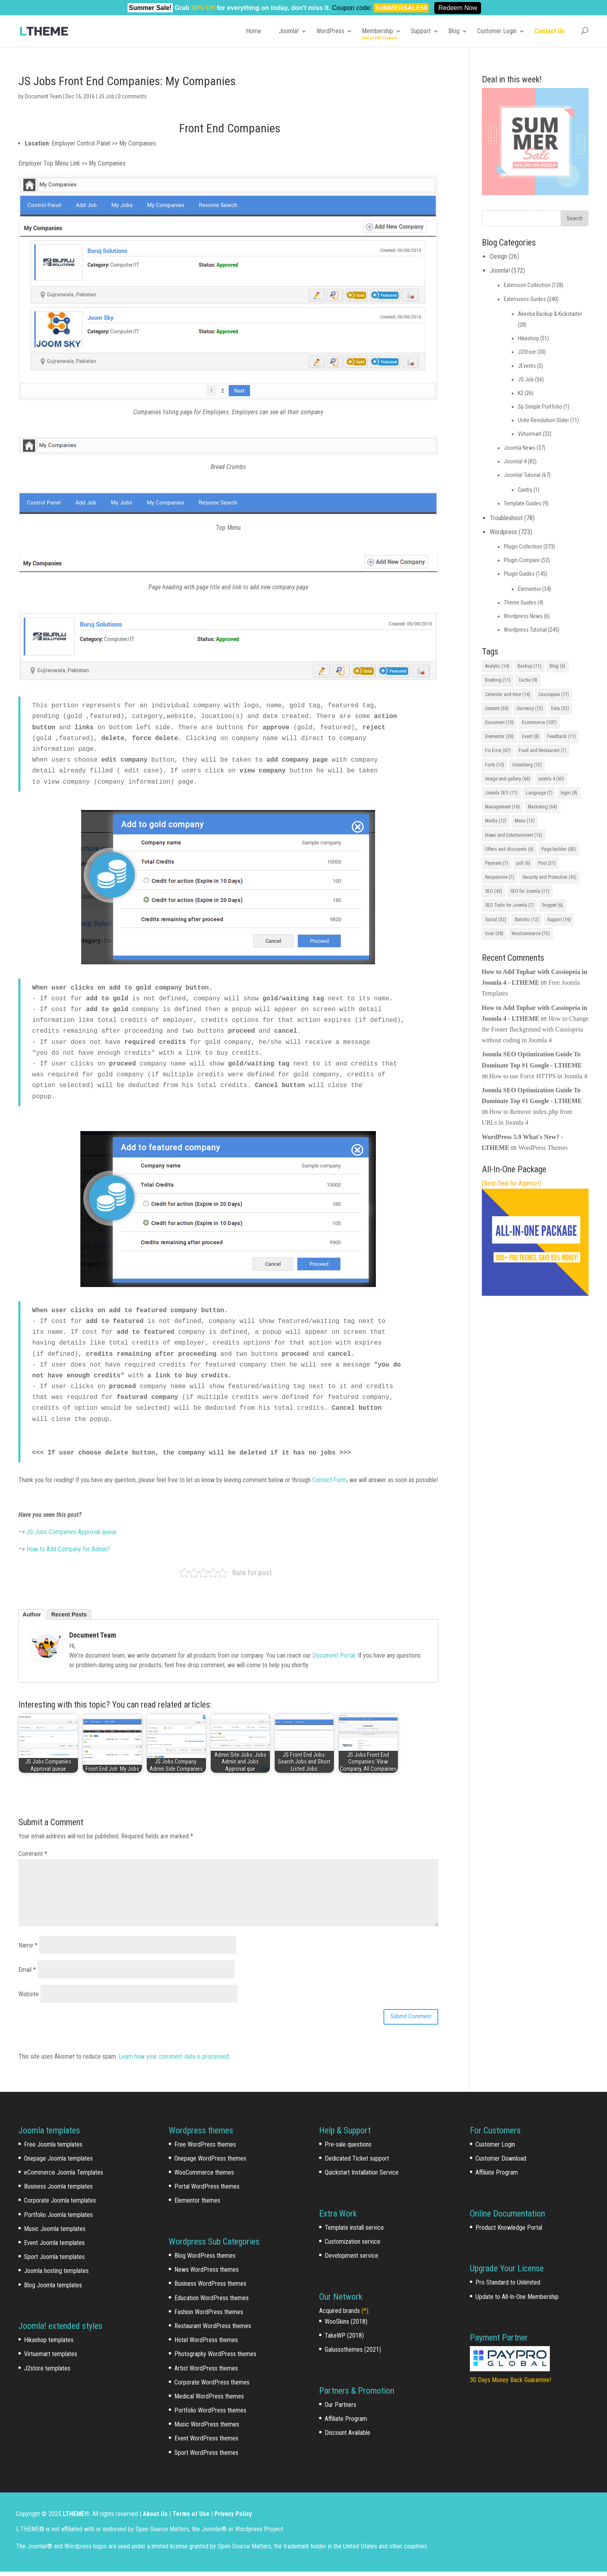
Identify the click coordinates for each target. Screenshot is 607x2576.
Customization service (352, 2246)
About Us (155, 2518)
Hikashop (528, 338)
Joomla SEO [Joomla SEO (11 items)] (501, 793)
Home (253, 31)
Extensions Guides (525, 299)
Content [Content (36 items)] (497, 708)
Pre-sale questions (348, 2149)
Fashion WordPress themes (208, 2316)
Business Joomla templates (58, 2191)
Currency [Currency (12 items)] (530, 708)
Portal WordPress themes (207, 2191)
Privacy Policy (233, 2518)
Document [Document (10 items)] (499, 722)
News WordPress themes (206, 2274)
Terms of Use (191, 2518)
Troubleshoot (506, 518)
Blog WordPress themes (205, 2260)
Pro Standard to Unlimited (507, 2287)
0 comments (132, 96)
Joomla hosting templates (56, 2275)
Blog (453, 31)
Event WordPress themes (206, 2443)
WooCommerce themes (204, 2177)
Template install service (354, 2232)
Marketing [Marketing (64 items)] (542, 807)
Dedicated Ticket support (357, 2163)
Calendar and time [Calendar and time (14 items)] (507, 694)
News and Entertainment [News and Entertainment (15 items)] (513, 835)
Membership (377, 31)
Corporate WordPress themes (212, 2386)
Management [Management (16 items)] (502, 807)
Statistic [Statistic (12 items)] (526, 919)
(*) (364, 2315)
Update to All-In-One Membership (517, 2301)
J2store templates (47, 2372)
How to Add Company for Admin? (68, 1549)
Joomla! (289, 31)
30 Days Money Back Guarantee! (510, 2384)
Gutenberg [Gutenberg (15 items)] (527, 765)
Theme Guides (520, 602)
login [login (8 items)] (569, 793)
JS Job (106, 96)
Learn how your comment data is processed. (174, 2061)
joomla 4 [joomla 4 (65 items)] (551, 779)
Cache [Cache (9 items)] (528, 680)
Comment (32, 1854)
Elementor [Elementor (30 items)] (499, 736)
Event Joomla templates (54, 2247)
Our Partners (340, 2409)
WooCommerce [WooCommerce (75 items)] (530, 933)
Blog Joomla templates (53, 2289)
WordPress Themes (542, 1147)
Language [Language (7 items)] (539, 793)
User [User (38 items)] (494, 933)
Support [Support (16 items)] (559, 919)
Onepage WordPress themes (210, 2163)
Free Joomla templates (53, 2149)
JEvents (527, 366)
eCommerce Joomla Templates (63, 2177)
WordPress (330, 31)
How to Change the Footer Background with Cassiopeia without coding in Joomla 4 (535, 1029)
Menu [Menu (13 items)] (525, 821)
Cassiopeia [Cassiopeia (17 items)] (553, 694)
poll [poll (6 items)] (523, 863)
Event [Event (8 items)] (530, 736)
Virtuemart (529, 434)
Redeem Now (457, 7)
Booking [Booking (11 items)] (498, 680)
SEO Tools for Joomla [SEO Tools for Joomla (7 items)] (509, 905)
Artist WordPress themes (206, 2372)
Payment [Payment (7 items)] (496, 863)
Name (28, 1945)
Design (498, 256)
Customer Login (497, 31)
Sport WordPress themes (206, 2457)
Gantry (525, 490)
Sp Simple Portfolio (540, 406)
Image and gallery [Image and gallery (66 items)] (507, 779)
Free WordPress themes (205, 2149)
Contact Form (329, 1480)
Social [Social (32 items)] (495, 919)
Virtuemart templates (50, 2358)
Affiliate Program (346, 2423)
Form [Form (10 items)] (494, 765)
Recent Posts (69, 1614)
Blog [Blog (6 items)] (557, 666)
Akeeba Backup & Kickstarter (550, 314)
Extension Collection (527, 285)
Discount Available (347, 2437)
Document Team (43, 96)
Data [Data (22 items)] (560, 708)
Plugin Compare (522, 560)
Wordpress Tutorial (525, 630)
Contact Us (549, 31)
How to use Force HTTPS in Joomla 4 (538, 1076)
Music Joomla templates (55, 2233)
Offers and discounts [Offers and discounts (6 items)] (509, 849)
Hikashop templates (49, 2344)
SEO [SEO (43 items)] (493, 891)
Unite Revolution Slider (543, 420)
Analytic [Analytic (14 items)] (497, 666)
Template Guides (522, 503)
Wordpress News (523, 616)
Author (32, 1614)
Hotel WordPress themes (206, 2344)
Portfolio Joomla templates (58, 2219)
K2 (520, 393)
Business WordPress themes (210, 2288)
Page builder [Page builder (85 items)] (558, 849)
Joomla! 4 (515, 461)
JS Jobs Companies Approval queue (71, 1532)
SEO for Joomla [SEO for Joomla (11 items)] (529, 891)
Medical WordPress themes (209, 2400)
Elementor (529, 589)
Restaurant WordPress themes (212, 2330)
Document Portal (333, 1655)
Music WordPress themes (206, 2428)
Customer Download (500, 2163)
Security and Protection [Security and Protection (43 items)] (549, 877)
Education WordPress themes (211, 2302)
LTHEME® (76, 2518)
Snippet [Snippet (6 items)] (552, 905)
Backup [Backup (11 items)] (529, 666)
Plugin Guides (519, 574)
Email (27, 1969)
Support (421, 31)
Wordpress (503, 532)
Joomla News (519, 448)
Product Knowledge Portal (508, 2232)
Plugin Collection (523, 546)
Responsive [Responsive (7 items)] (499, 877)
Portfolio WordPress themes (210, 2414)
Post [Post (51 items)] (547, 863)
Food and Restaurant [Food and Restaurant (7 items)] (542, 750)
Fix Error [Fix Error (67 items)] (498, 750)
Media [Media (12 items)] (496, 821)
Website (28, 1994)
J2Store (527, 352)
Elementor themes (197, 2205)
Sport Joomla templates (54, 2261)
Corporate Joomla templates (60, 2205)
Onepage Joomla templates (58, 2163)
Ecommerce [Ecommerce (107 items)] (539, 722)
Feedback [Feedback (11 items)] (561, 736)
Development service (351, 2260)
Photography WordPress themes (215, 2358)
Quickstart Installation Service (362, 2177)
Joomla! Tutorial (522, 475)
